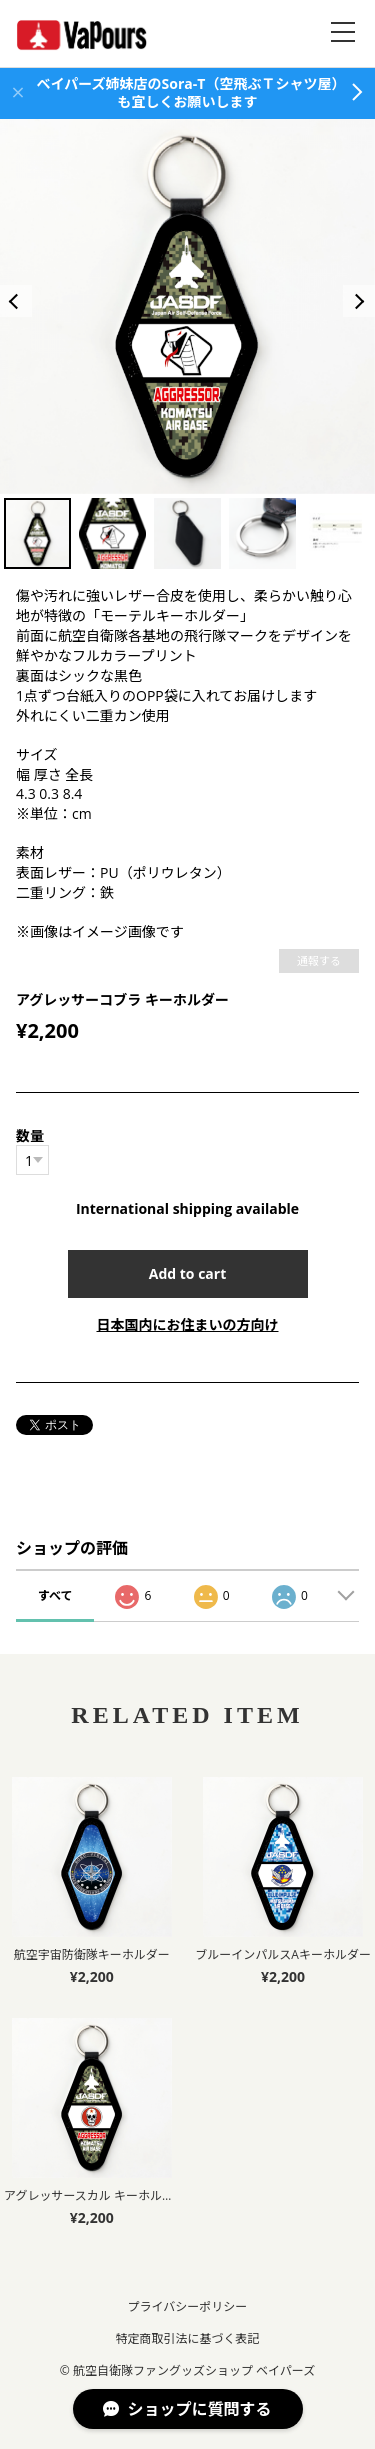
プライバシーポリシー (188, 2306)
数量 (30, 1135)
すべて (55, 1595)
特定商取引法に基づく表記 (187, 2338)
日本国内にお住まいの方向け (188, 1324)
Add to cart (188, 1273)
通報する (319, 960)
